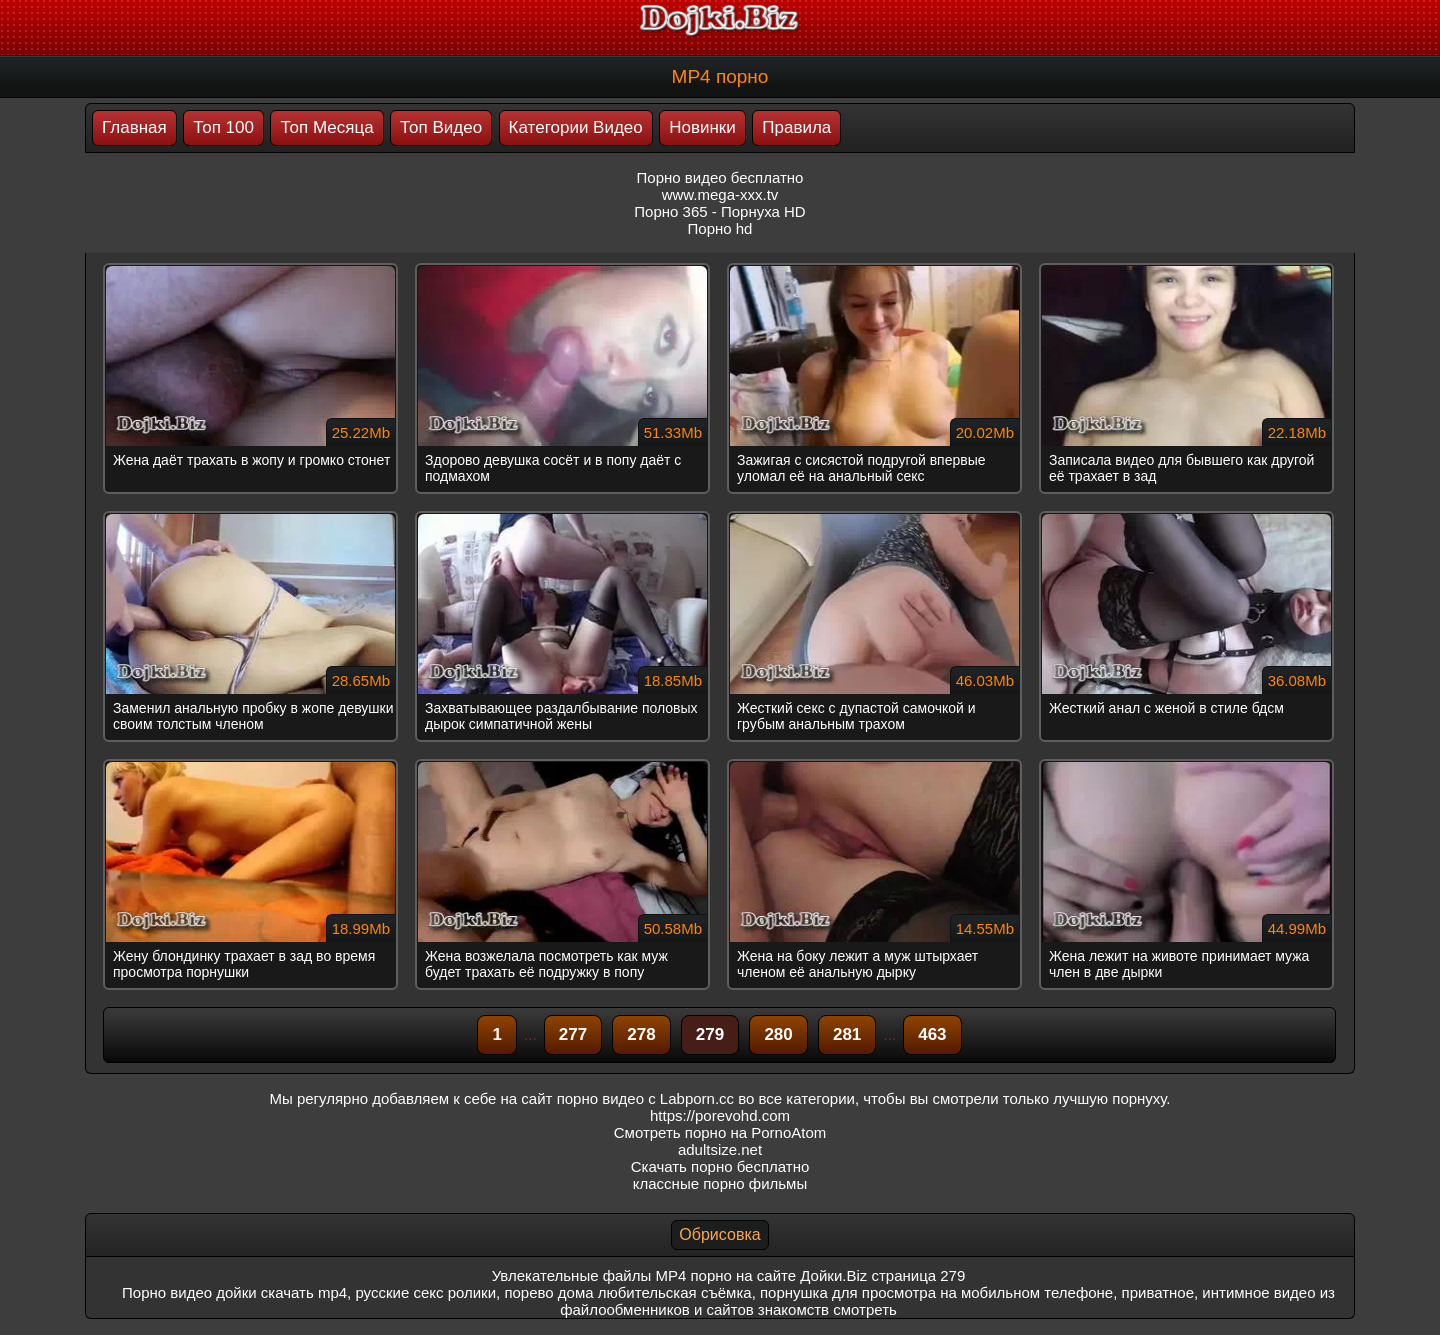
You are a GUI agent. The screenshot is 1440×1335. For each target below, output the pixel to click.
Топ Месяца (326, 127)
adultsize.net (720, 1149)
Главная (134, 127)
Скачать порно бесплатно (720, 1166)
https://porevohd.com (720, 1115)
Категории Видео (576, 127)
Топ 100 (223, 127)
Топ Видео (441, 127)
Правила (796, 127)
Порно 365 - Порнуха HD (719, 211)
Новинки (702, 127)
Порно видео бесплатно (720, 177)
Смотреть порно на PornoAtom (720, 1132)
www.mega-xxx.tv (720, 194)
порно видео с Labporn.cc (645, 1098)
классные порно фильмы (720, 1183)
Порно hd (720, 228)
